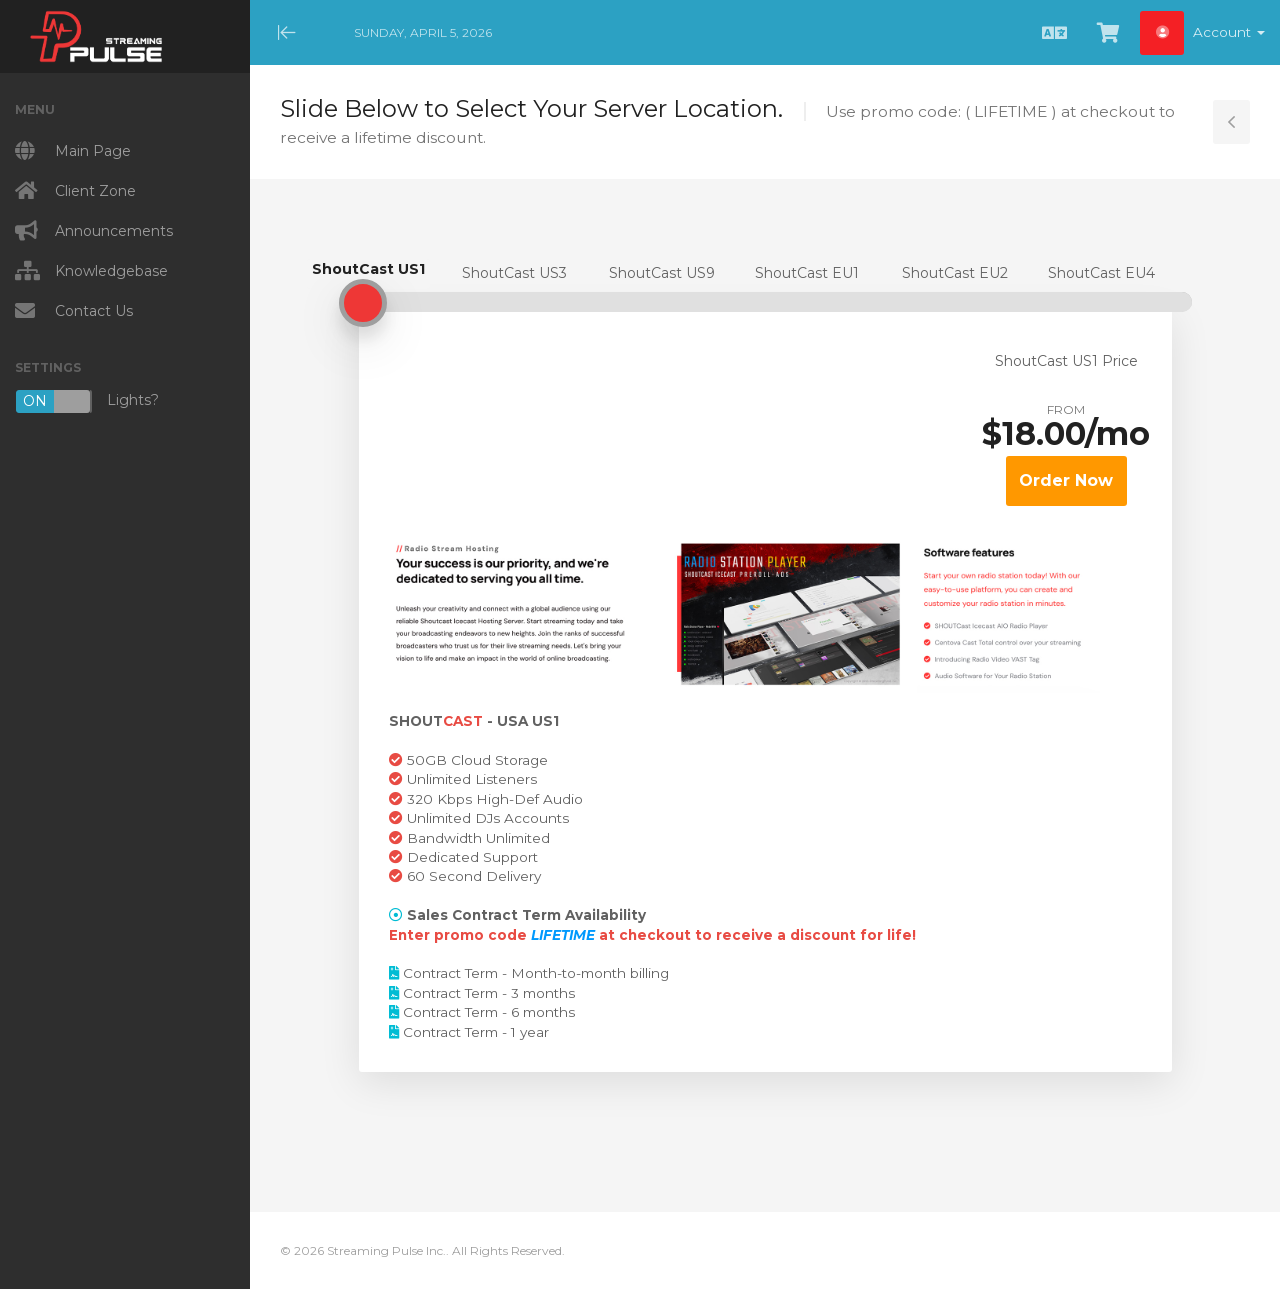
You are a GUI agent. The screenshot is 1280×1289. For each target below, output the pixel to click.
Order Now (1066, 480)
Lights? (87, 401)
